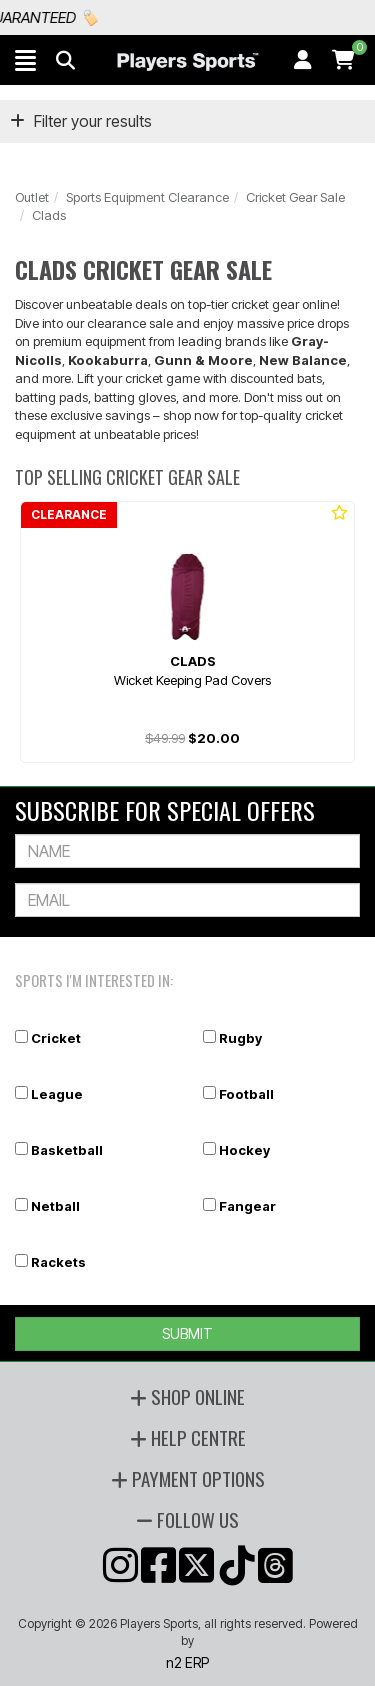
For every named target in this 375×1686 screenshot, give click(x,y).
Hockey (244, 1150)
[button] (25, 60)
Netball (55, 1206)
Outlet (32, 197)
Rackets (58, 1262)
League (57, 1094)
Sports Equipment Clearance (147, 197)
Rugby (240, 1038)
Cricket (56, 1038)
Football (246, 1094)
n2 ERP (187, 1662)
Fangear (247, 1206)
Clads (49, 215)
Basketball (67, 1150)
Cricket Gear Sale (295, 197)
